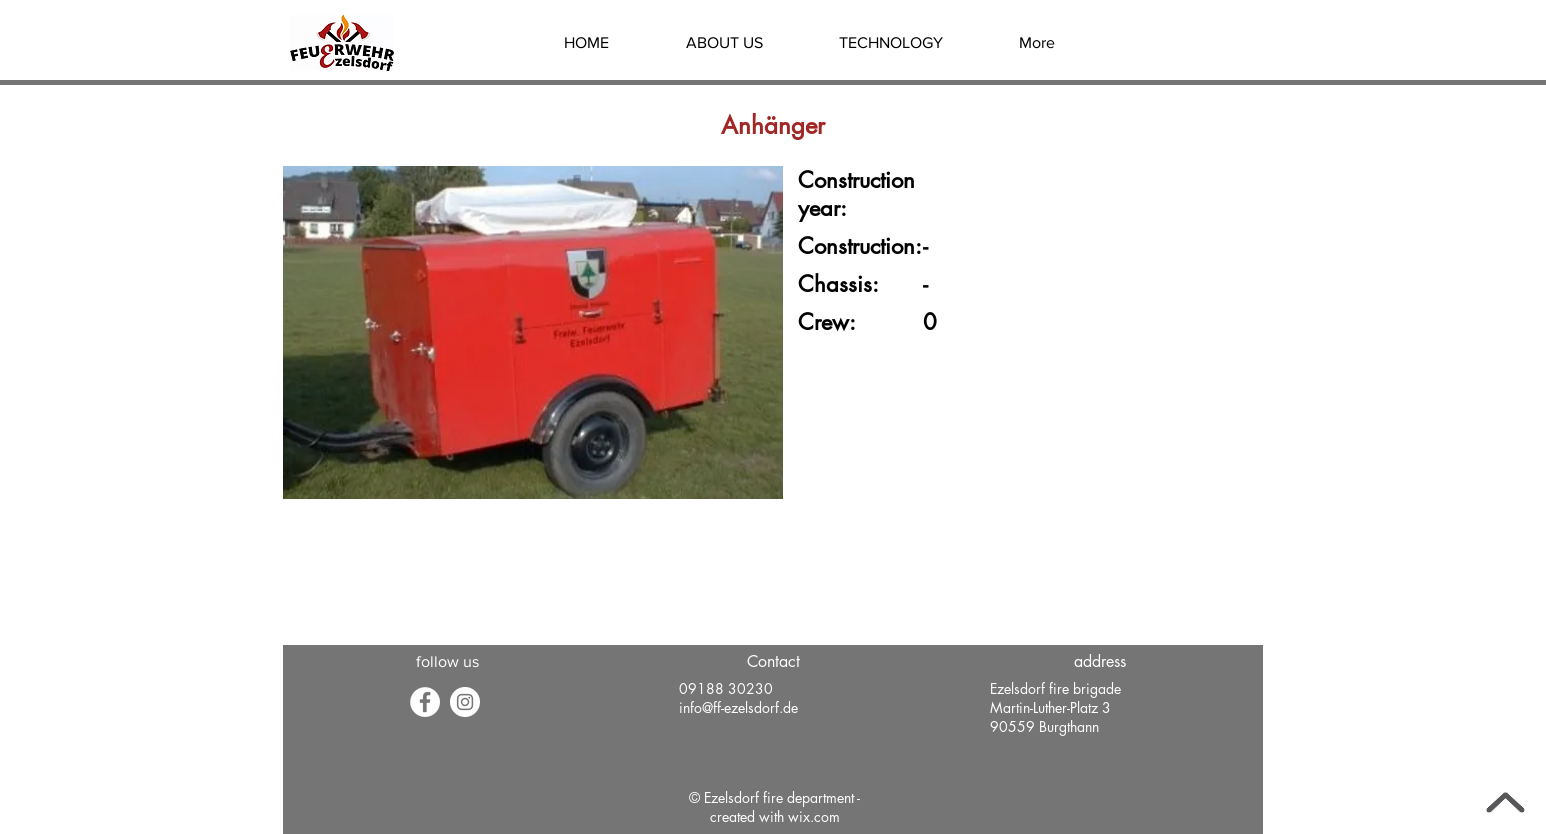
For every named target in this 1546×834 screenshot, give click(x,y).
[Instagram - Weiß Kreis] (465, 702)
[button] (724, 43)
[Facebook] (425, 702)
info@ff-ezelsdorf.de (738, 707)
